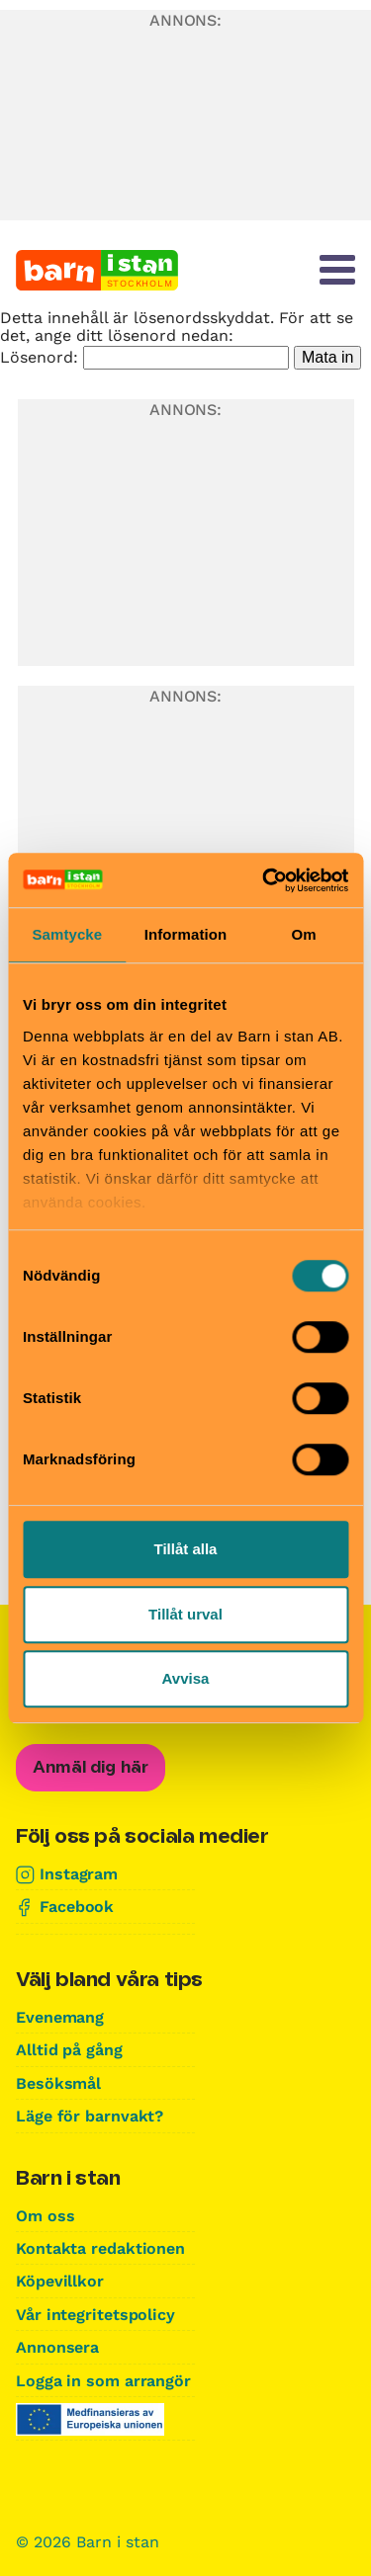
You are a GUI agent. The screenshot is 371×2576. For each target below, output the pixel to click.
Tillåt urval (185, 1614)
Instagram (79, 1874)
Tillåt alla (186, 1548)
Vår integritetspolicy (95, 2314)
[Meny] (337, 270)
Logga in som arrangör (103, 2380)
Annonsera (57, 2347)
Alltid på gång (69, 2049)
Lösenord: (144, 357)
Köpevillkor (60, 2281)
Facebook (77, 1906)
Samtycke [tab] (67, 934)
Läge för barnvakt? (89, 2116)
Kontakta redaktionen (100, 2248)
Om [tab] (304, 934)
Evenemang (60, 2017)
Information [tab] (186, 934)
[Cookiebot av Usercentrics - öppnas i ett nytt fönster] (264, 880)
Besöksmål (58, 2083)
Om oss (45, 2215)
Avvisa (186, 1678)
